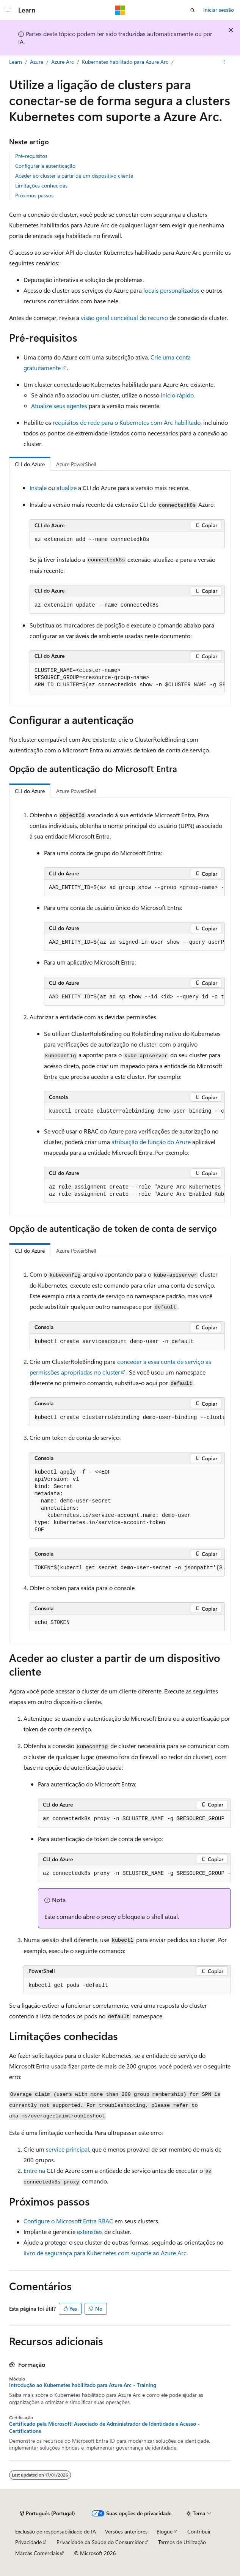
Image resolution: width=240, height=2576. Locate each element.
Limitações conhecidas (41, 185)
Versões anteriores (126, 2531)
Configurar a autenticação (45, 165)
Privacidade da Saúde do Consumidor (100, 2542)
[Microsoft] (120, 10)
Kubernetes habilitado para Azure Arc (125, 61)
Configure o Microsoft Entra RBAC (68, 2221)
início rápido (177, 395)
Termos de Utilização (182, 2542)
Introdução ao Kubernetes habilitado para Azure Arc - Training (82, 2385)
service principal (67, 2149)
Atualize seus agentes (59, 406)
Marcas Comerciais (37, 2553)
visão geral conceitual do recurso (124, 318)
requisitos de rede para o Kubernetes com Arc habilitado (127, 422)
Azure (36, 61)
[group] (127, 678)
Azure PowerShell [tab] (76, 464)
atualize (66, 488)
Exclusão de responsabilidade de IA (55, 2531)
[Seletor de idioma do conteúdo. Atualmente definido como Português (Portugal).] (47, 2513)
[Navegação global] (7, 10)
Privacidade (28, 2542)
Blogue (165, 2531)
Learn (15, 61)
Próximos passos (34, 195)
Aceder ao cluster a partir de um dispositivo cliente (74, 175)
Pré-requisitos (31, 155)
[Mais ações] (224, 62)
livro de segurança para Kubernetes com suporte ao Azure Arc (105, 2253)
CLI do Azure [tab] (30, 464)
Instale (38, 488)
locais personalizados (171, 290)
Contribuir (199, 2531)
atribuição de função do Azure (151, 1142)
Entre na (34, 2170)
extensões (90, 2231)
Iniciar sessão (218, 9)
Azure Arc (62, 61)
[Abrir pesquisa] (192, 10)
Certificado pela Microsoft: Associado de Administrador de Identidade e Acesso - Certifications (104, 2427)
